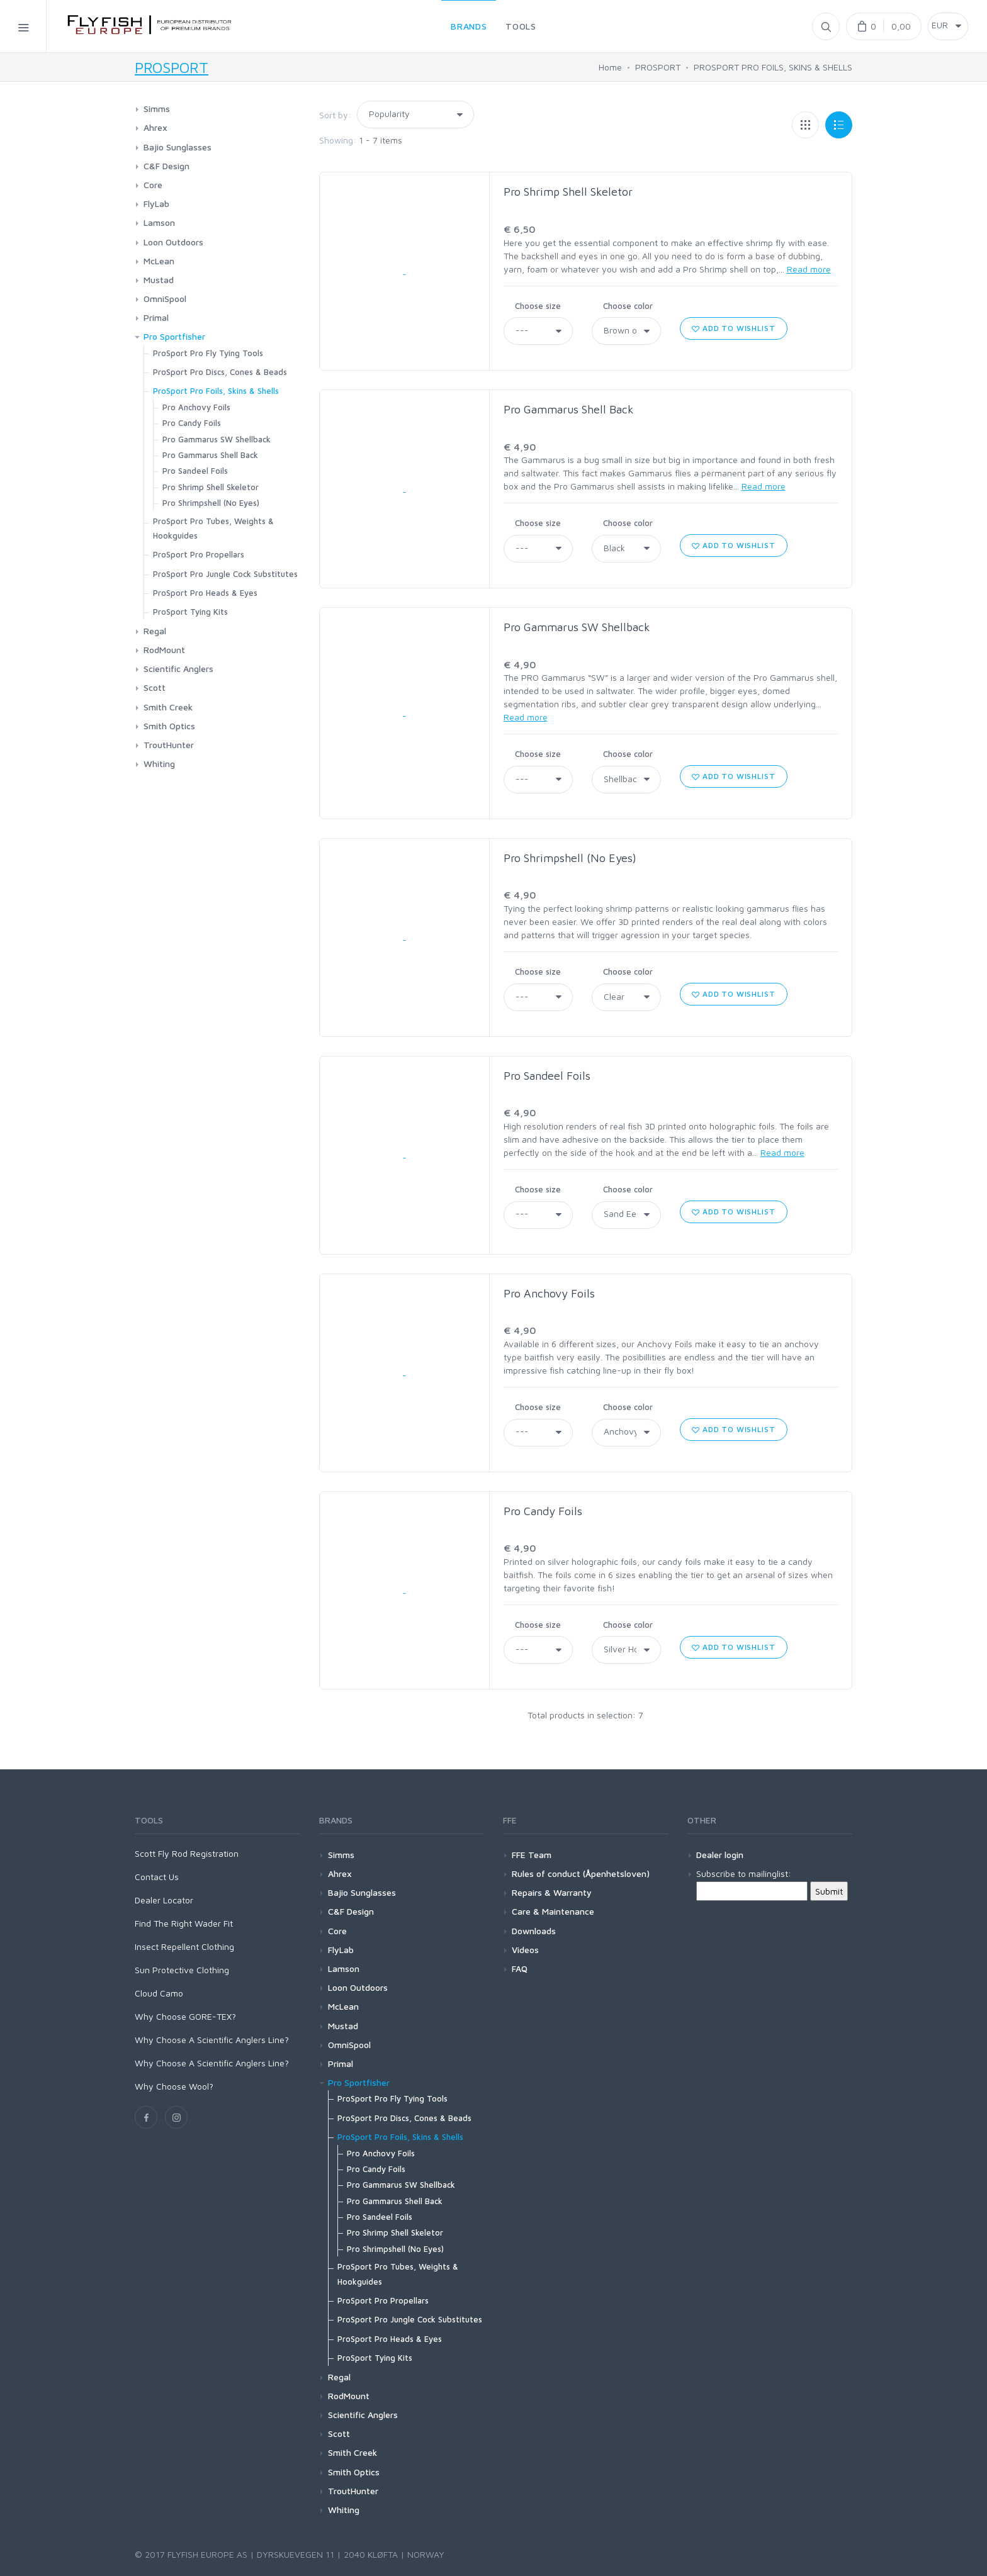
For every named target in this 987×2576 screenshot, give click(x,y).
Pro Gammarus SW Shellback (577, 627)
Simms (157, 108)
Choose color (628, 306)
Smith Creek (168, 707)
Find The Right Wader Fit (184, 1923)
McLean (159, 260)
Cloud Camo (159, 1993)
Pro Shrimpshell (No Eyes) (570, 858)
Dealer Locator (164, 1900)
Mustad (159, 279)
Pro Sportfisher (174, 336)
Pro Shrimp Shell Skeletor (568, 191)
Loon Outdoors (173, 242)
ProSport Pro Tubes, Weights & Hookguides (213, 528)
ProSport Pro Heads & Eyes (205, 593)
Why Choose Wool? (174, 2086)
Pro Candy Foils (543, 1511)
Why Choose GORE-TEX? (185, 2016)
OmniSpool (165, 298)
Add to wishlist (733, 328)
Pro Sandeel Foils (547, 1075)
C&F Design (166, 165)
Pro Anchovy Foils (549, 1293)
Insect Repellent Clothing (184, 1946)
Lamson (159, 222)
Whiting (159, 763)
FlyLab (156, 203)
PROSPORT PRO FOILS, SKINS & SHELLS (773, 67)
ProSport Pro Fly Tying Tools (208, 353)
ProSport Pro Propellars (198, 554)
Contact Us (157, 1876)
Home (610, 67)
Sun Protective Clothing (182, 1969)
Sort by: (335, 114)
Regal (155, 630)
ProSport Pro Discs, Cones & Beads (220, 372)
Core (153, 184)
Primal (156, 317)
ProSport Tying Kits (190, 612)
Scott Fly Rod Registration (187, 1853)
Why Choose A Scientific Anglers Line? (212, 2039)
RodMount (164, 649)
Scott (155, 687)
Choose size (538, 306)
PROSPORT (171, 67)
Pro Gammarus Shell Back (569, 409)
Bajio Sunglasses (178, 147)
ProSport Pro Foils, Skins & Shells (216, 391)
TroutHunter (169, 744)
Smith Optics (169, 725)
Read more (809, 269)
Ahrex (155, 127)
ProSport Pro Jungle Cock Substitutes (225, 574)
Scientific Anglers (178, 668)
